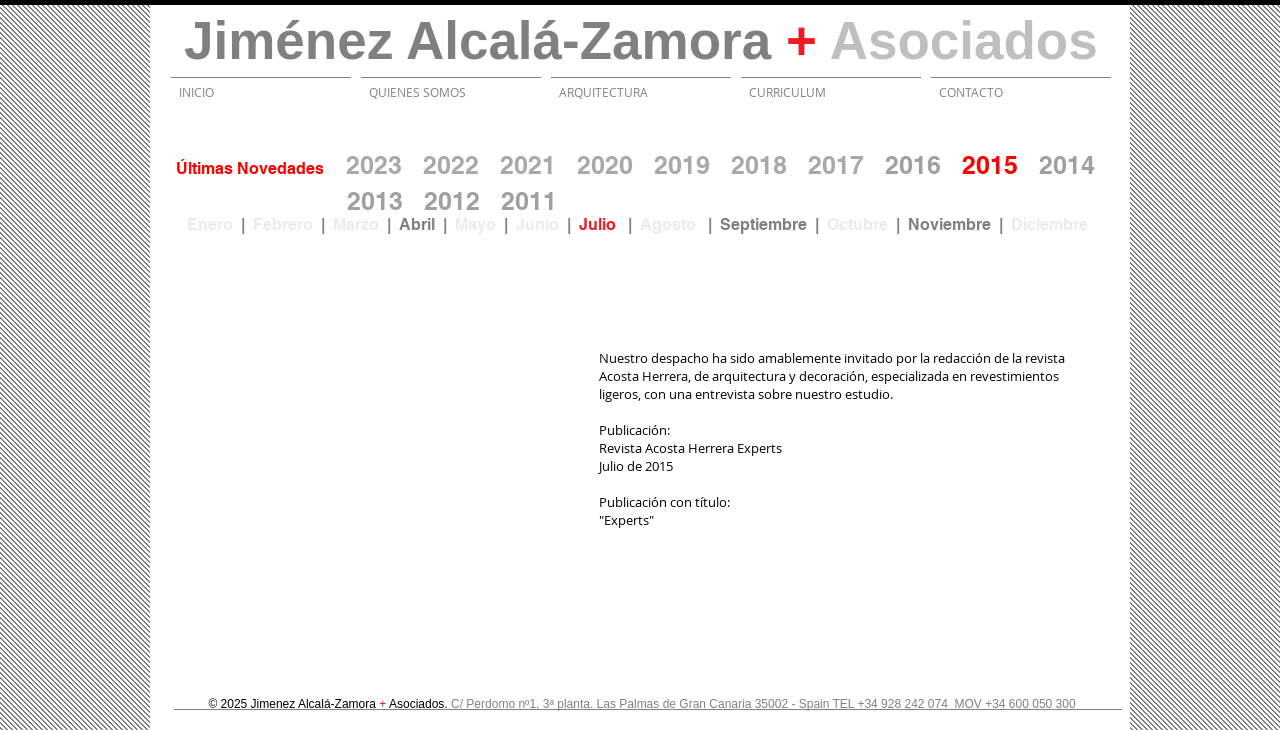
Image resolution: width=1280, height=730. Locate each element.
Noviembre (953, 224)
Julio (603, 224)
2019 (682, 165)
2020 (605, 165)
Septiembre (767, 224)
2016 (913, 165)
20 (515, 201)
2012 (452, 201)
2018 (759, 165)
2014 (1067, 165)
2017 (836, 165)
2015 (990, 165)
